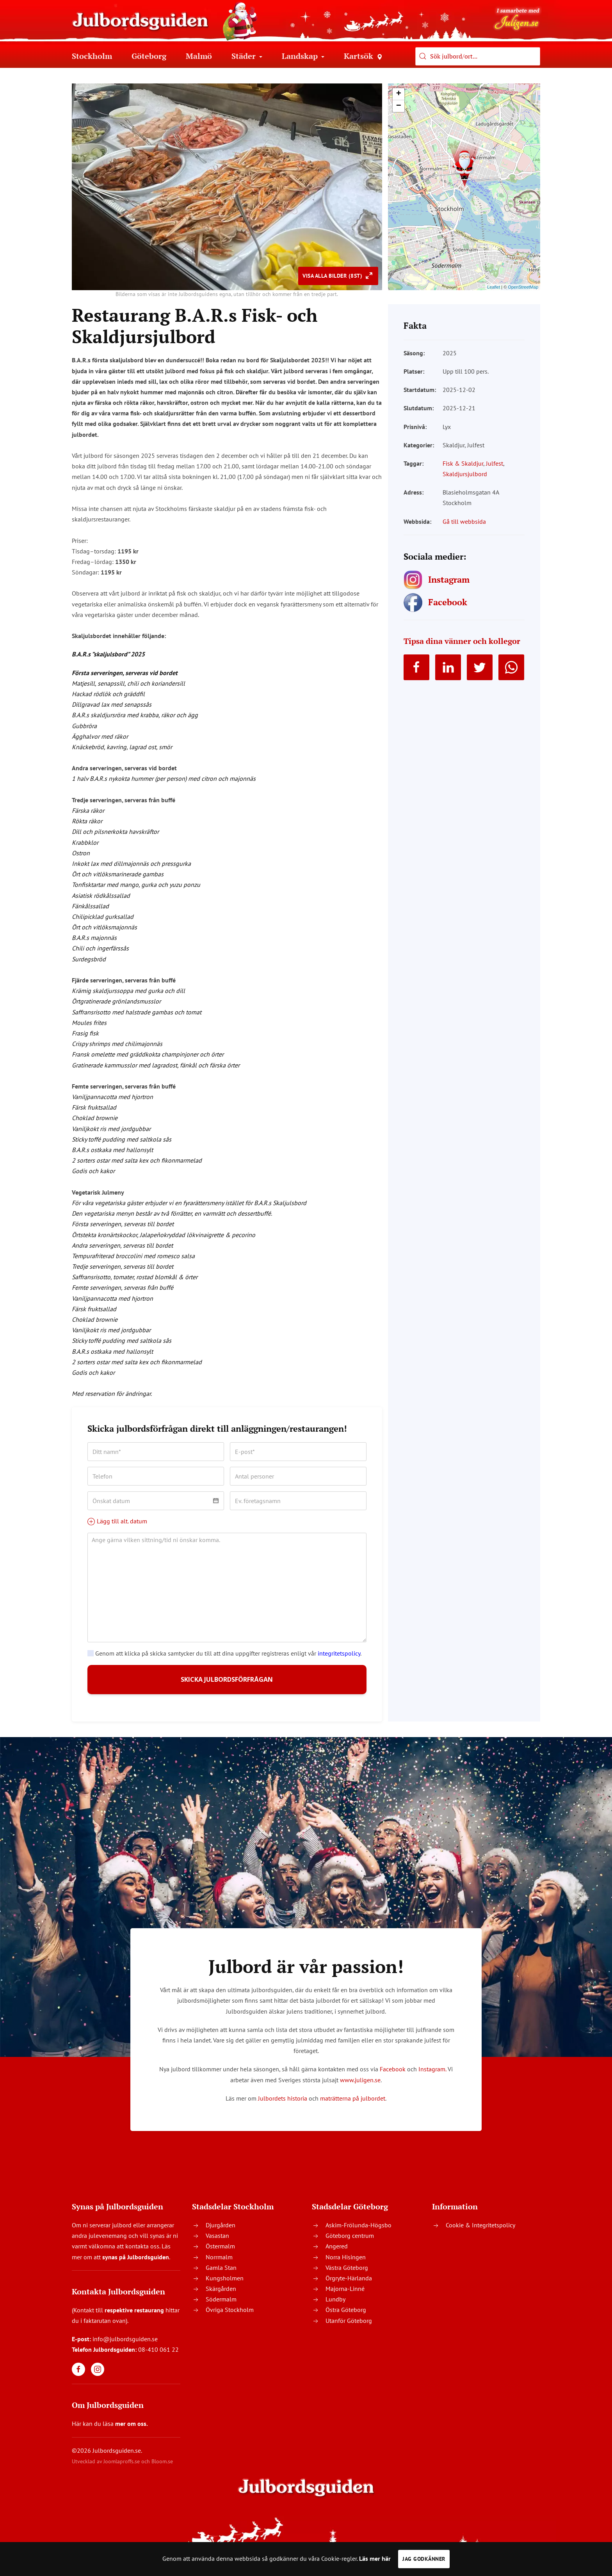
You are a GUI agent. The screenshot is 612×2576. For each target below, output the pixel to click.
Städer (246, 56)
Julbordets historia (282, 2104)
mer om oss (130, 2430)
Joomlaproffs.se (121, 2467)
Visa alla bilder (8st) (333, 275)
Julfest (494, 463)
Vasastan (217, 2242)
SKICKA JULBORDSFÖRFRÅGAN (227, 1683)
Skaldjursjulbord (465, 474)
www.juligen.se (360, 2086)
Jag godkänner (423, 2558)
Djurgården (220, 2231)
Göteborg (149, 56)
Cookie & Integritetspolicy (480, 2231)
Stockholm (92, 56)
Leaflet (493, 287)
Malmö (199, 56)
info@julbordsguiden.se (125, 2345)
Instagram (431, 2076)
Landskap (303, 56)
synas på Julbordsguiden (135, 2263)
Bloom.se (162, 2467)
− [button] (398, 106)
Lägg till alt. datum (117, 1521)
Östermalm (220, 2253)
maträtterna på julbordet (352, 2104)
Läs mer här (375, 2558)
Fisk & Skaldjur (463, 463)
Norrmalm (219, 2263)
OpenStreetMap (523, 287)
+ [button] (398, 94)
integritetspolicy (339, 1653)
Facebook (393, 2076)
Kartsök (363, 56)
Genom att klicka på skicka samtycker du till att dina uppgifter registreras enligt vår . (224, 1653)
